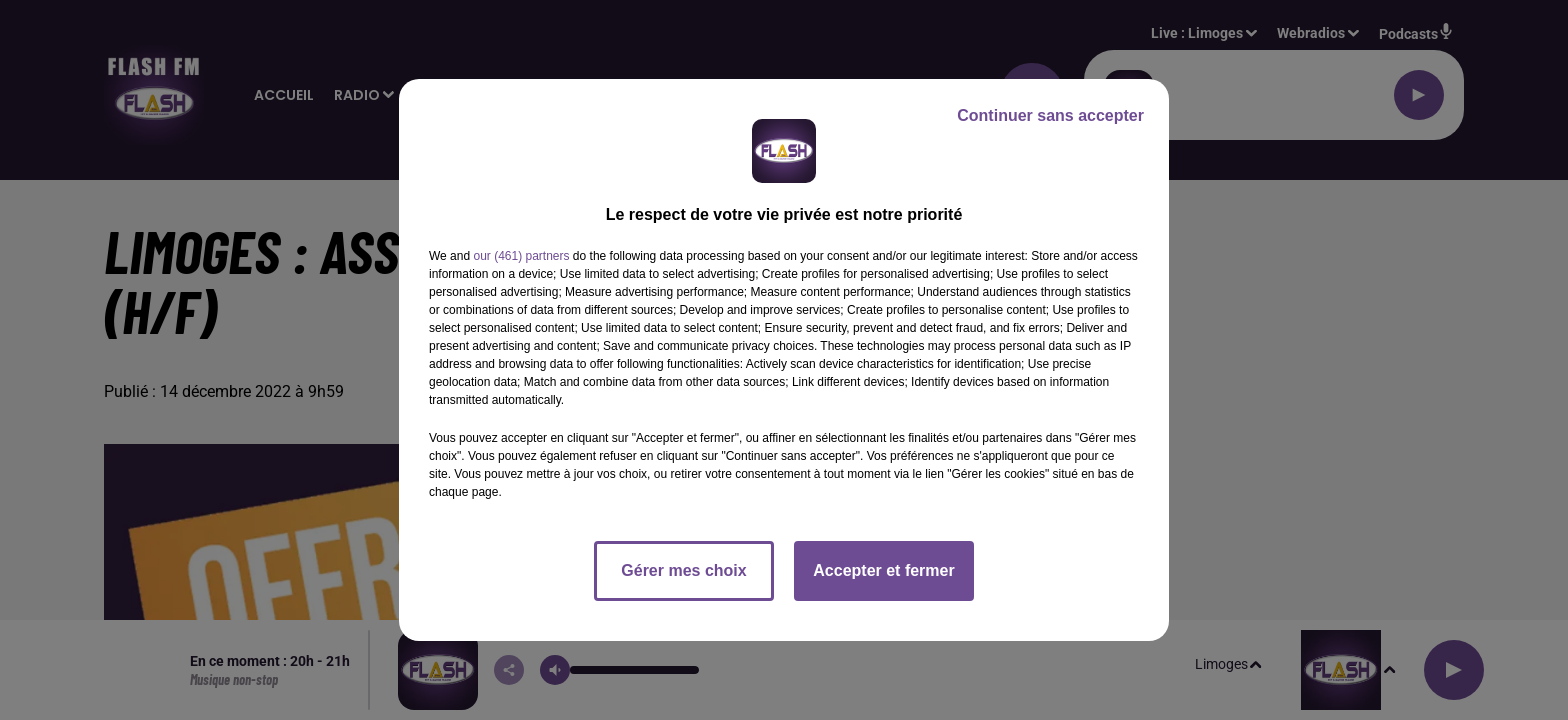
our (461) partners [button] (521, 256)
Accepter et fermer (883, 570)
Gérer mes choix (683, 570)
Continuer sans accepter (1050, 115)
